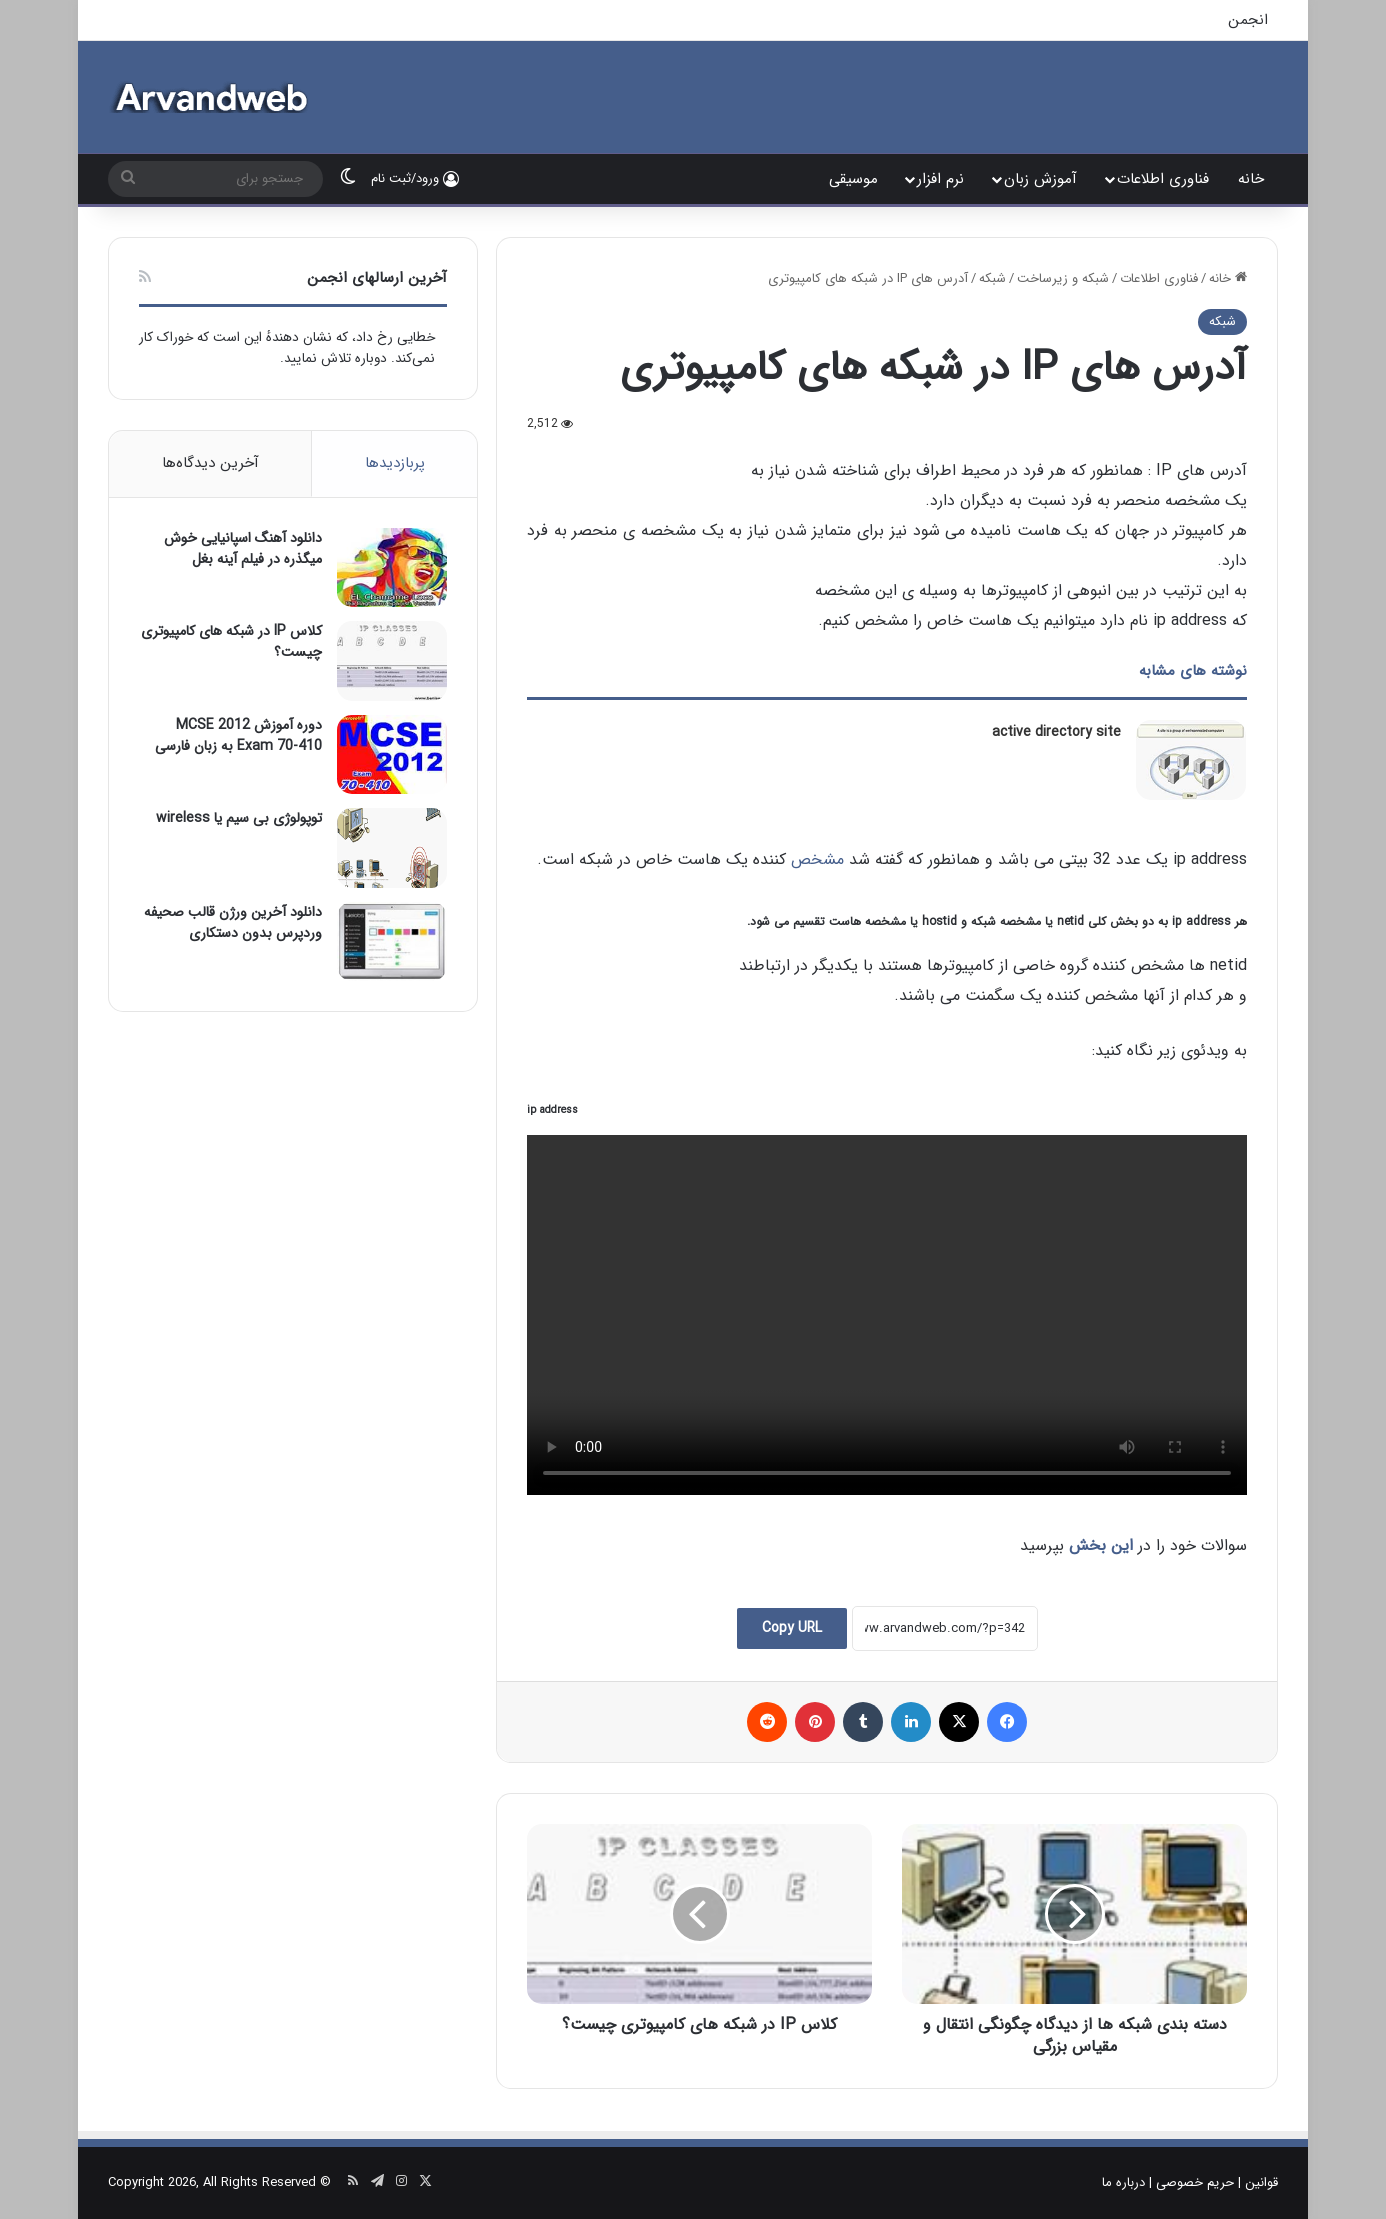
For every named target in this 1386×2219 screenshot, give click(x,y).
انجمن (1248, 20)
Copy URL (792, 1628)
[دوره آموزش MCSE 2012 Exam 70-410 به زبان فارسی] (392, 754)
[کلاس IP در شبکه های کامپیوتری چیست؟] (392, 660)
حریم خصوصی (1195, 2182)
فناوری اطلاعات (1163, 179)
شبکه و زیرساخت (1063, 278)
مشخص (817, 859)
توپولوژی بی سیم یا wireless (239, 818)
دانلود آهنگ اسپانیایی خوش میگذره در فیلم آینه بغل (243, 548)
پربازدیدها (395, 463)
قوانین (1261, 2182)
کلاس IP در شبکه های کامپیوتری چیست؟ (231, 641)
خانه (1251, 179)
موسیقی (853, 179)
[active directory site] (1191, 759)
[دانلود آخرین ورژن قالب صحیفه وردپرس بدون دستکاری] (392, 941)
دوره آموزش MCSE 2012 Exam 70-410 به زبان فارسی (238, 735)
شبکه (992, 278)
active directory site (1056, 732)
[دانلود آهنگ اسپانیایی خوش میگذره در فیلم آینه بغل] (392, 567)
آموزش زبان (1040, 179)
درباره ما (1123, 2182)
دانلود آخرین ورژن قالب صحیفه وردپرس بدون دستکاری (233, 922)
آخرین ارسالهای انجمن (377, 278)
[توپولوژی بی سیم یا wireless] (392, 847)
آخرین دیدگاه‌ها (210, 463)
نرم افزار (940, 179)
